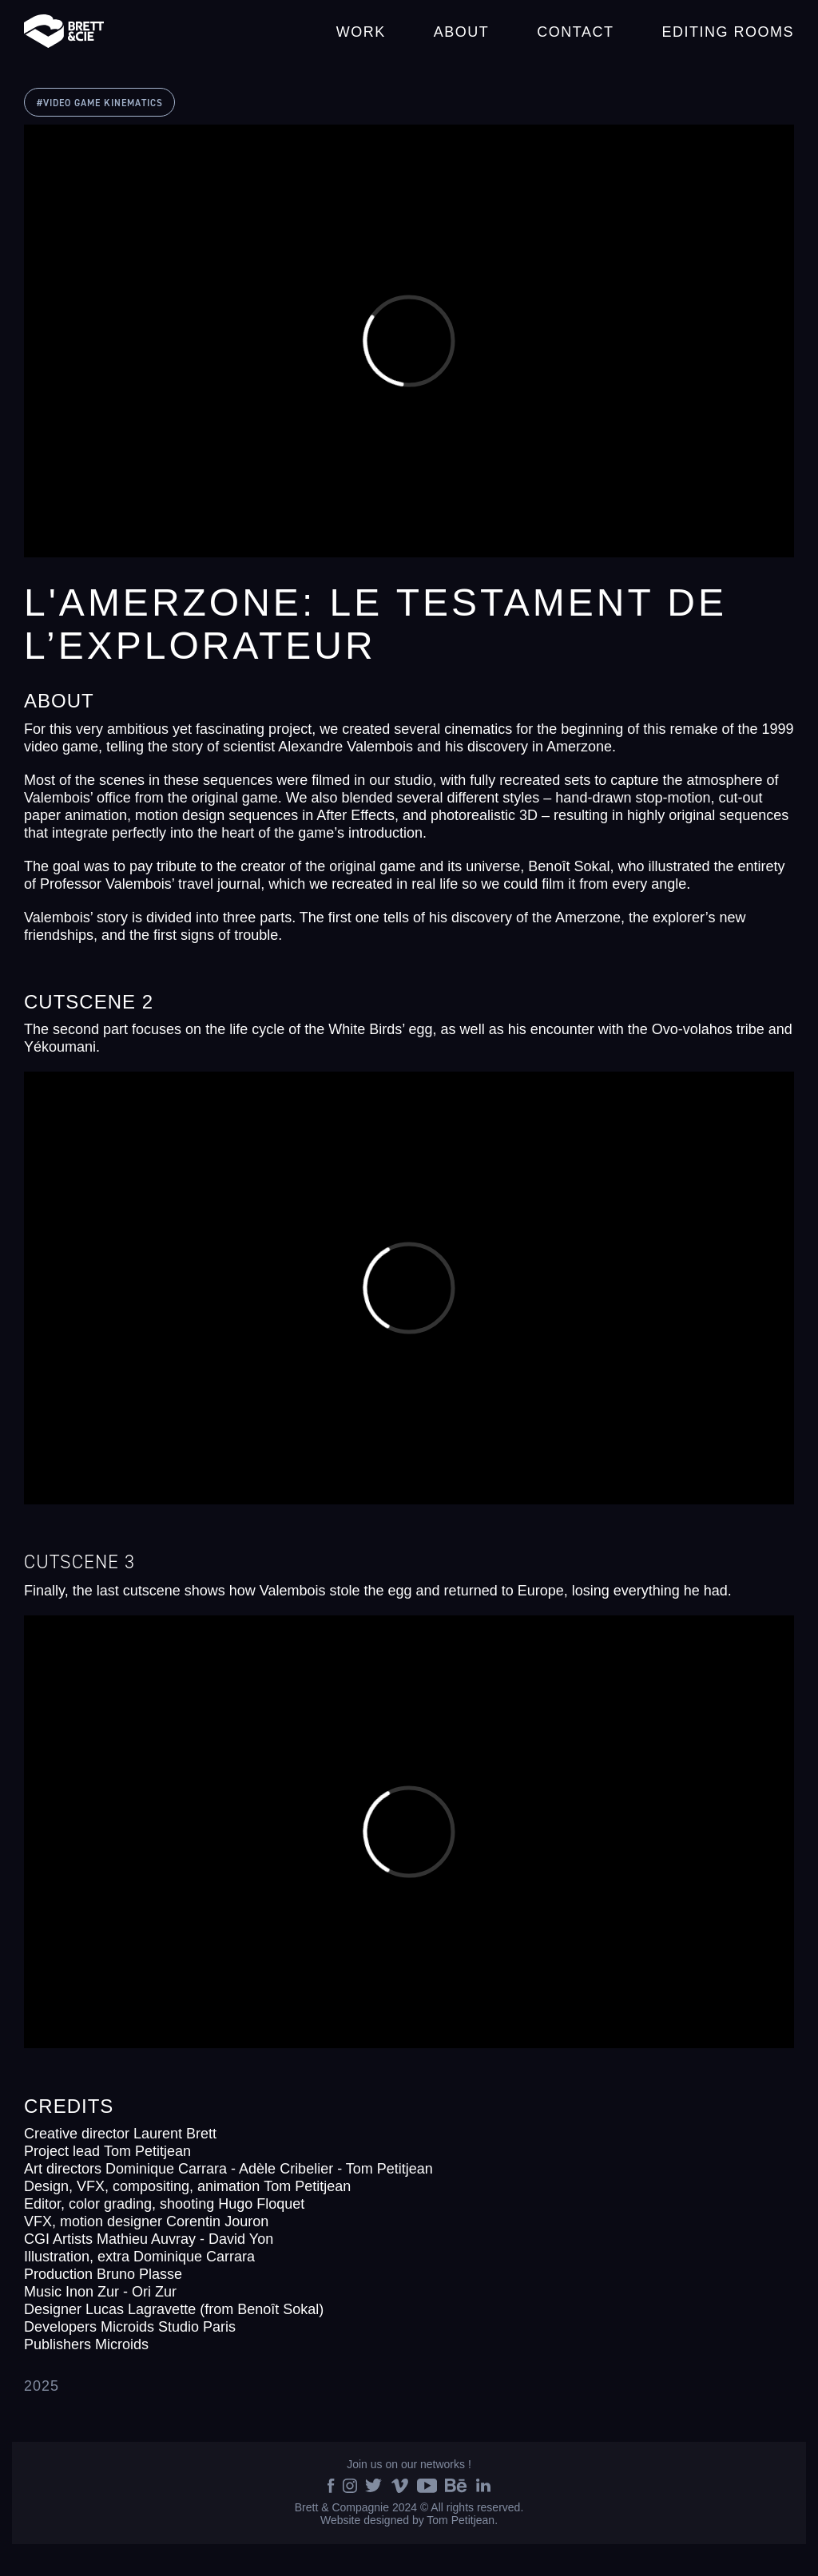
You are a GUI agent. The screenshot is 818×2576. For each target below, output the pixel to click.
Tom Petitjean (460, 2520)
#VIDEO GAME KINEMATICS (100, 103)
